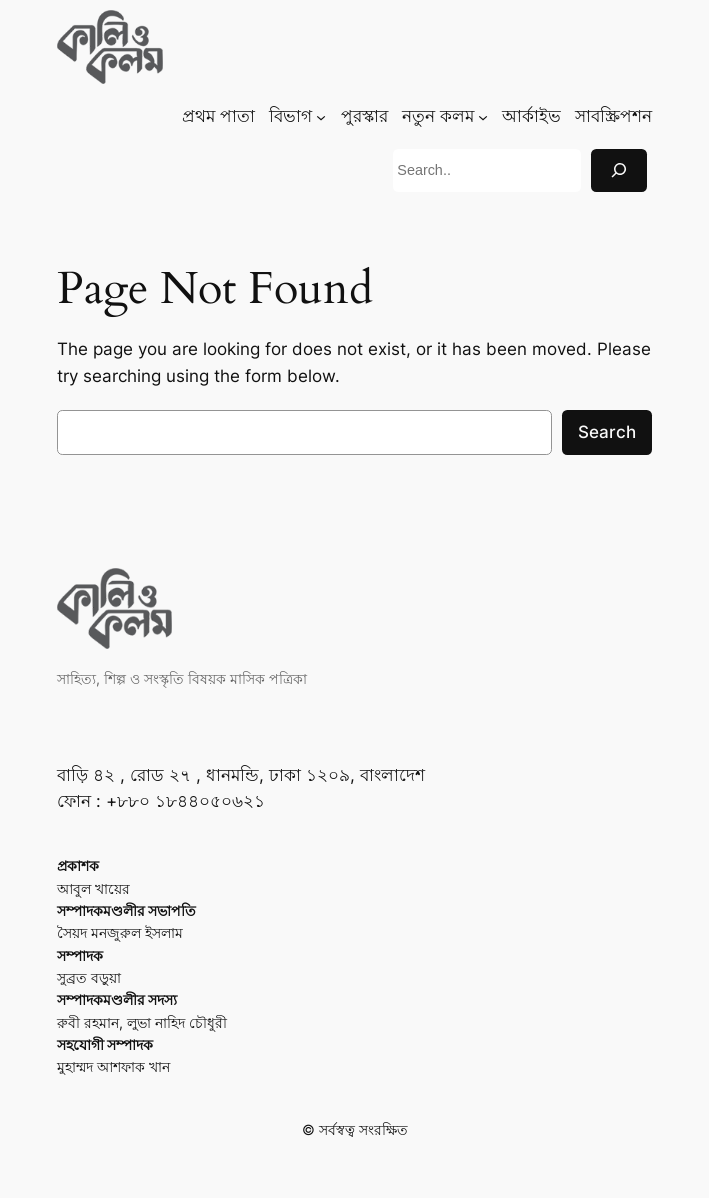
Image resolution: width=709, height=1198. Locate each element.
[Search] (619, 170)
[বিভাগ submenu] (321, 116)
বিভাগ (290, 116)
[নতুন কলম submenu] (483, 116)
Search (607, 432)
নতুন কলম (438, 116)
